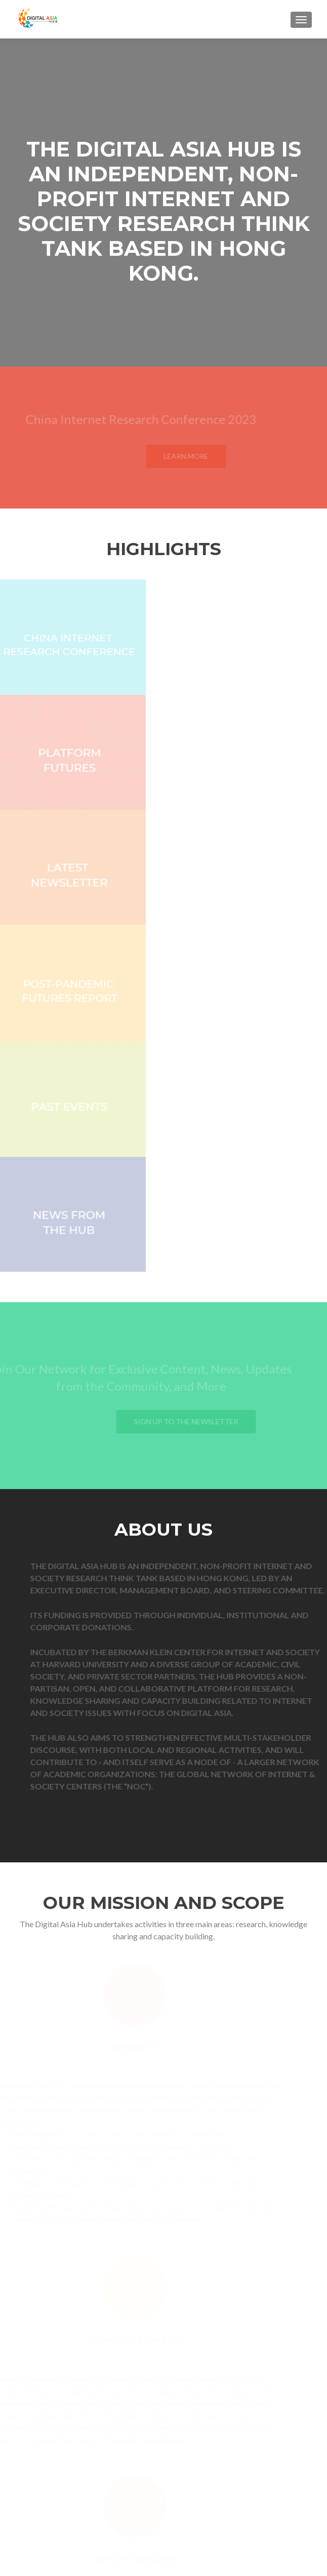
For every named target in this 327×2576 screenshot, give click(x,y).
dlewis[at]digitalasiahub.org (241, 2492)
